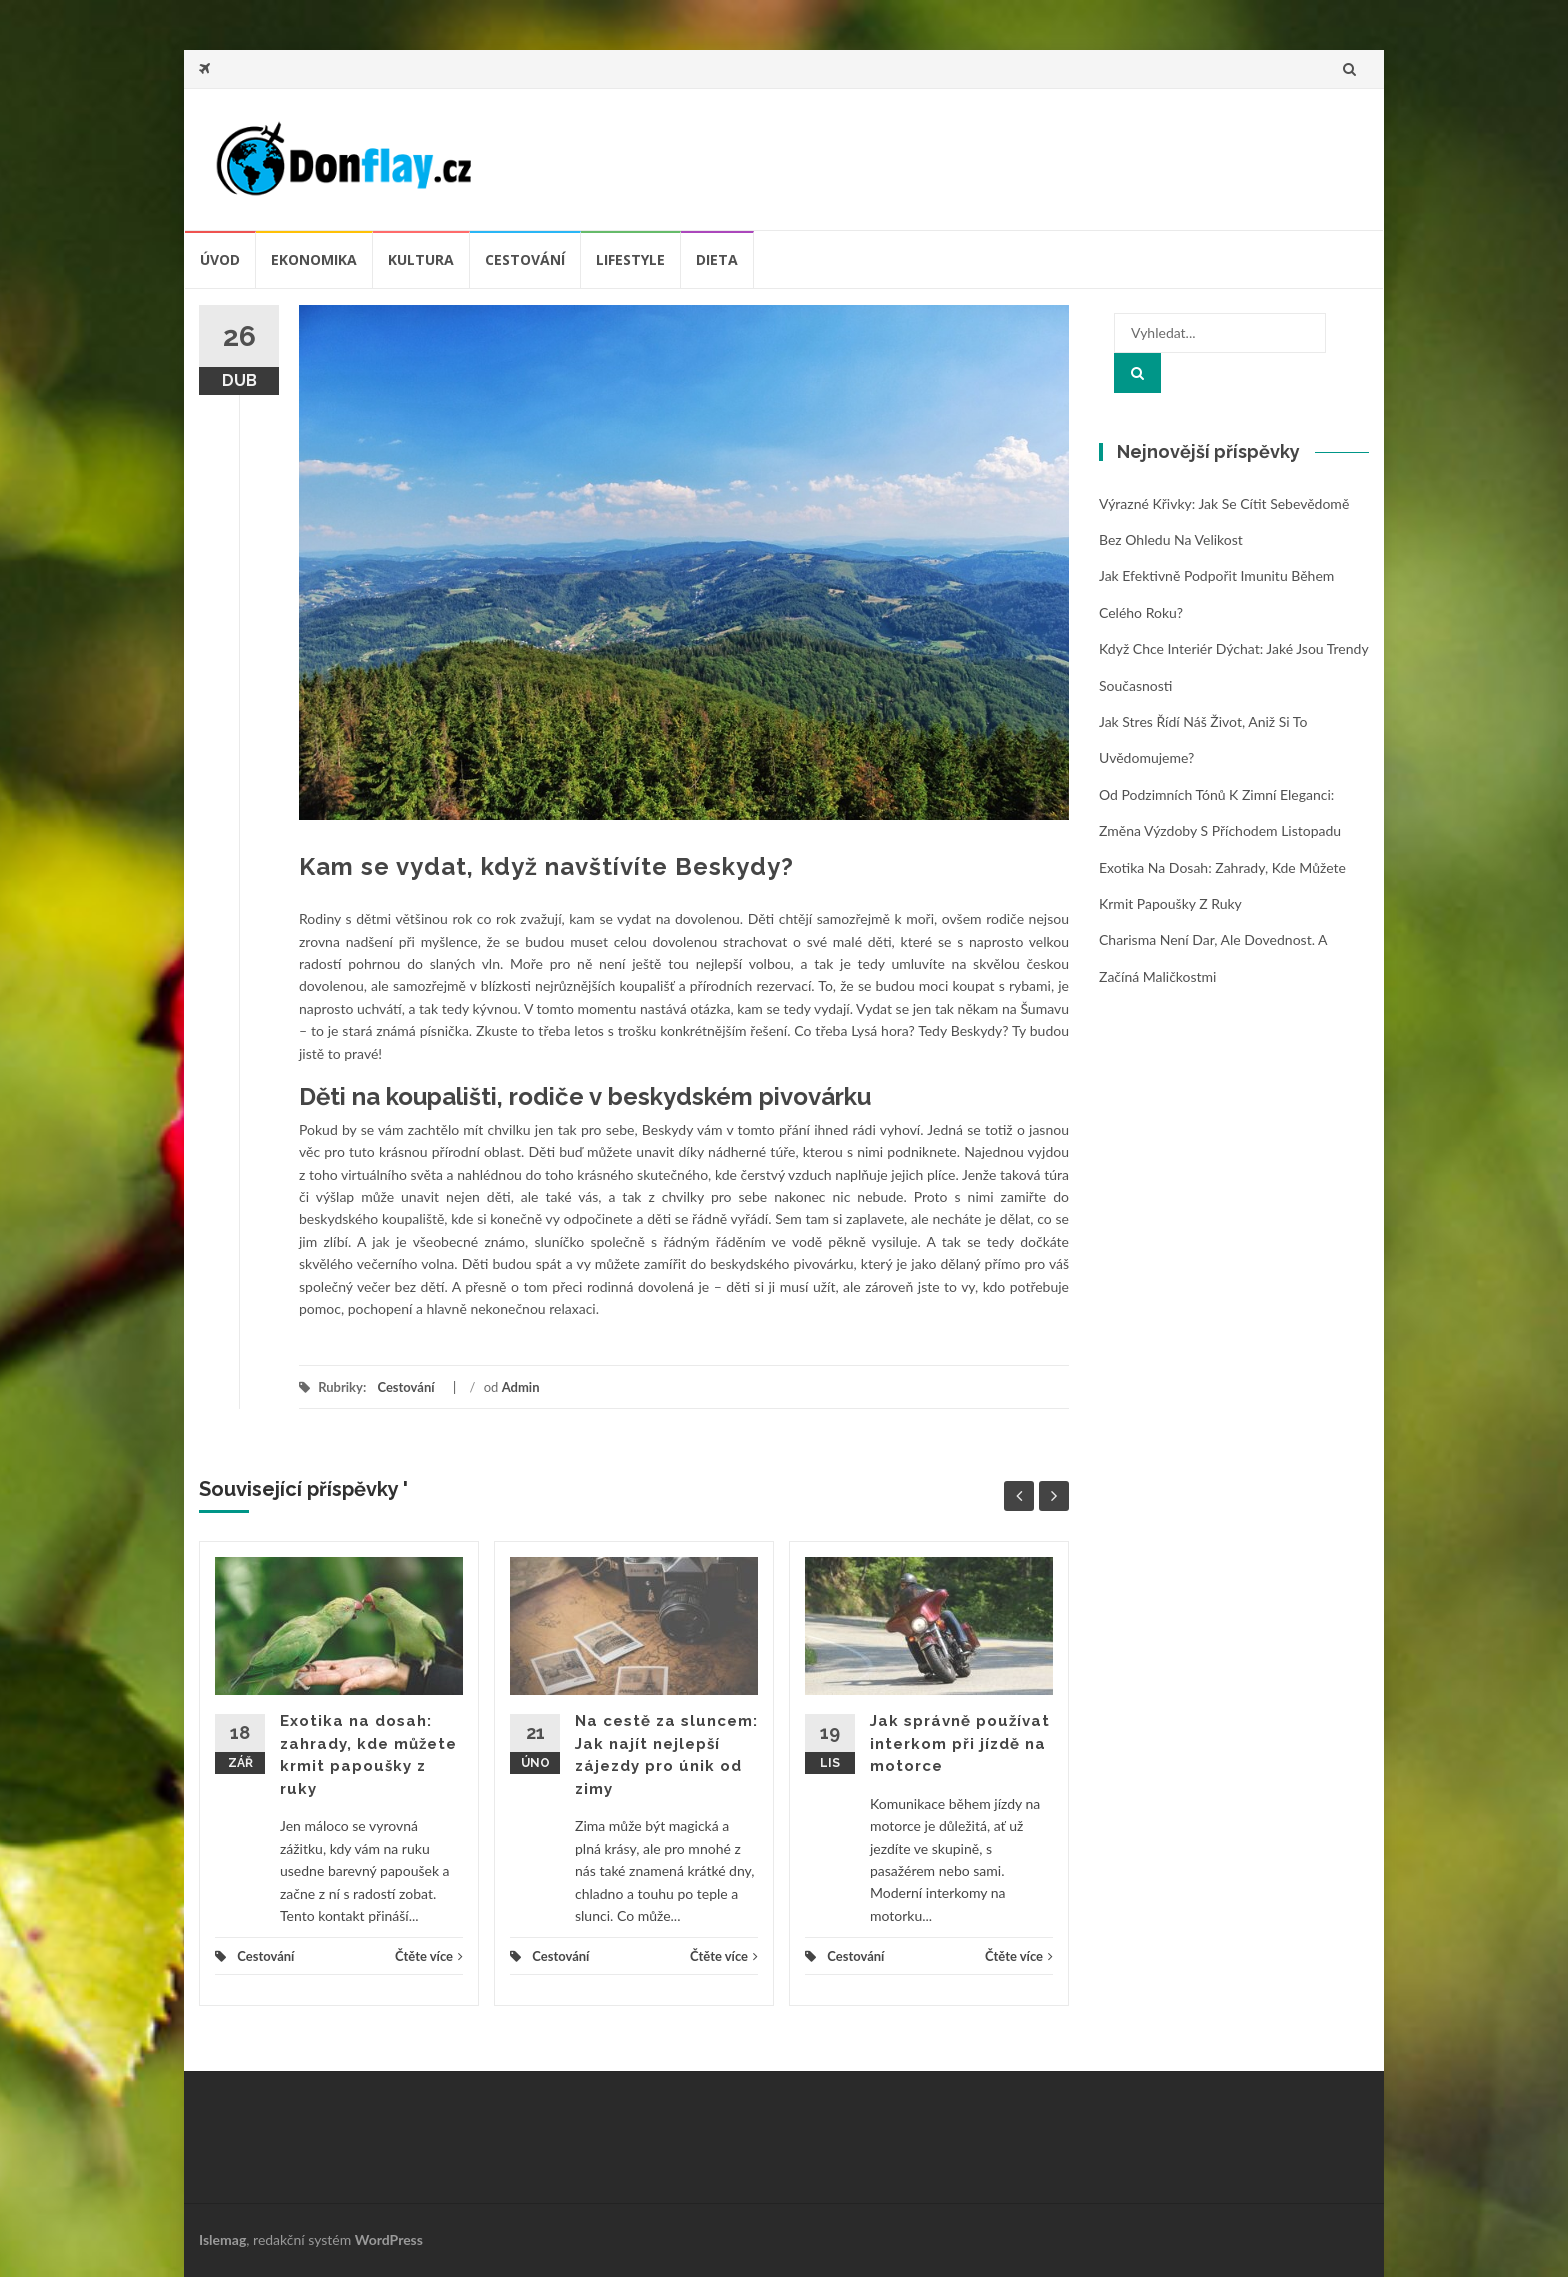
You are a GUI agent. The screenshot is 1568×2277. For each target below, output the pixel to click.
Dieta (717, 259)
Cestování (525, 259)
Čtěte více (429, 1956)
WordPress (389, 2239)
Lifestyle (630, 259)
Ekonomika (314, 259)
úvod (220, 259)
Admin (521, 1387)
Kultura (421, 259)
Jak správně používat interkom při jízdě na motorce (960, 1743)
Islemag (222, 2239)
